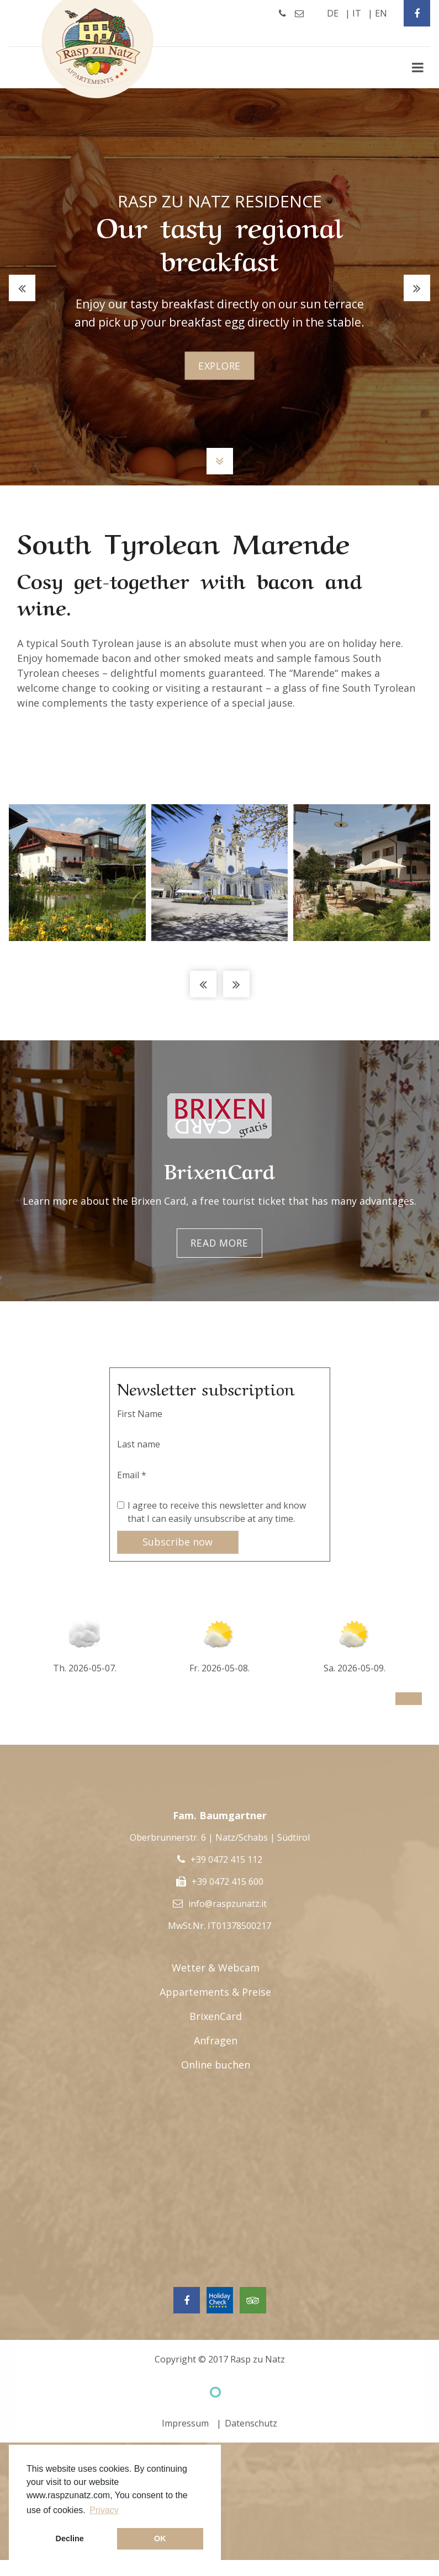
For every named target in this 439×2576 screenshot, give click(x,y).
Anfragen (215, 2041)
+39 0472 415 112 (226, 1860)
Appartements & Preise (215, 1992)
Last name (138, 1444)
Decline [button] (70, 2538)
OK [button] (160, 2538)
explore (219, 365)
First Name (139, 1414)
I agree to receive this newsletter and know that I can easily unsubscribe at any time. (217, 1512)
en (381, 13)
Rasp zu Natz (257, 2360)
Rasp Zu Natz (98, 49)
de (332, 13)
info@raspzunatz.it (227, 1904)
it (356, 13)
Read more (219, 1243)
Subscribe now (177, 1541)
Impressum (185, 2424)
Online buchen (215, 2065)
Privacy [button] (103, 2510)
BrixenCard (215, 2016)
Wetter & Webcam (216, 1968)
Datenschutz (251, 2424)
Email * (131, 1475)
